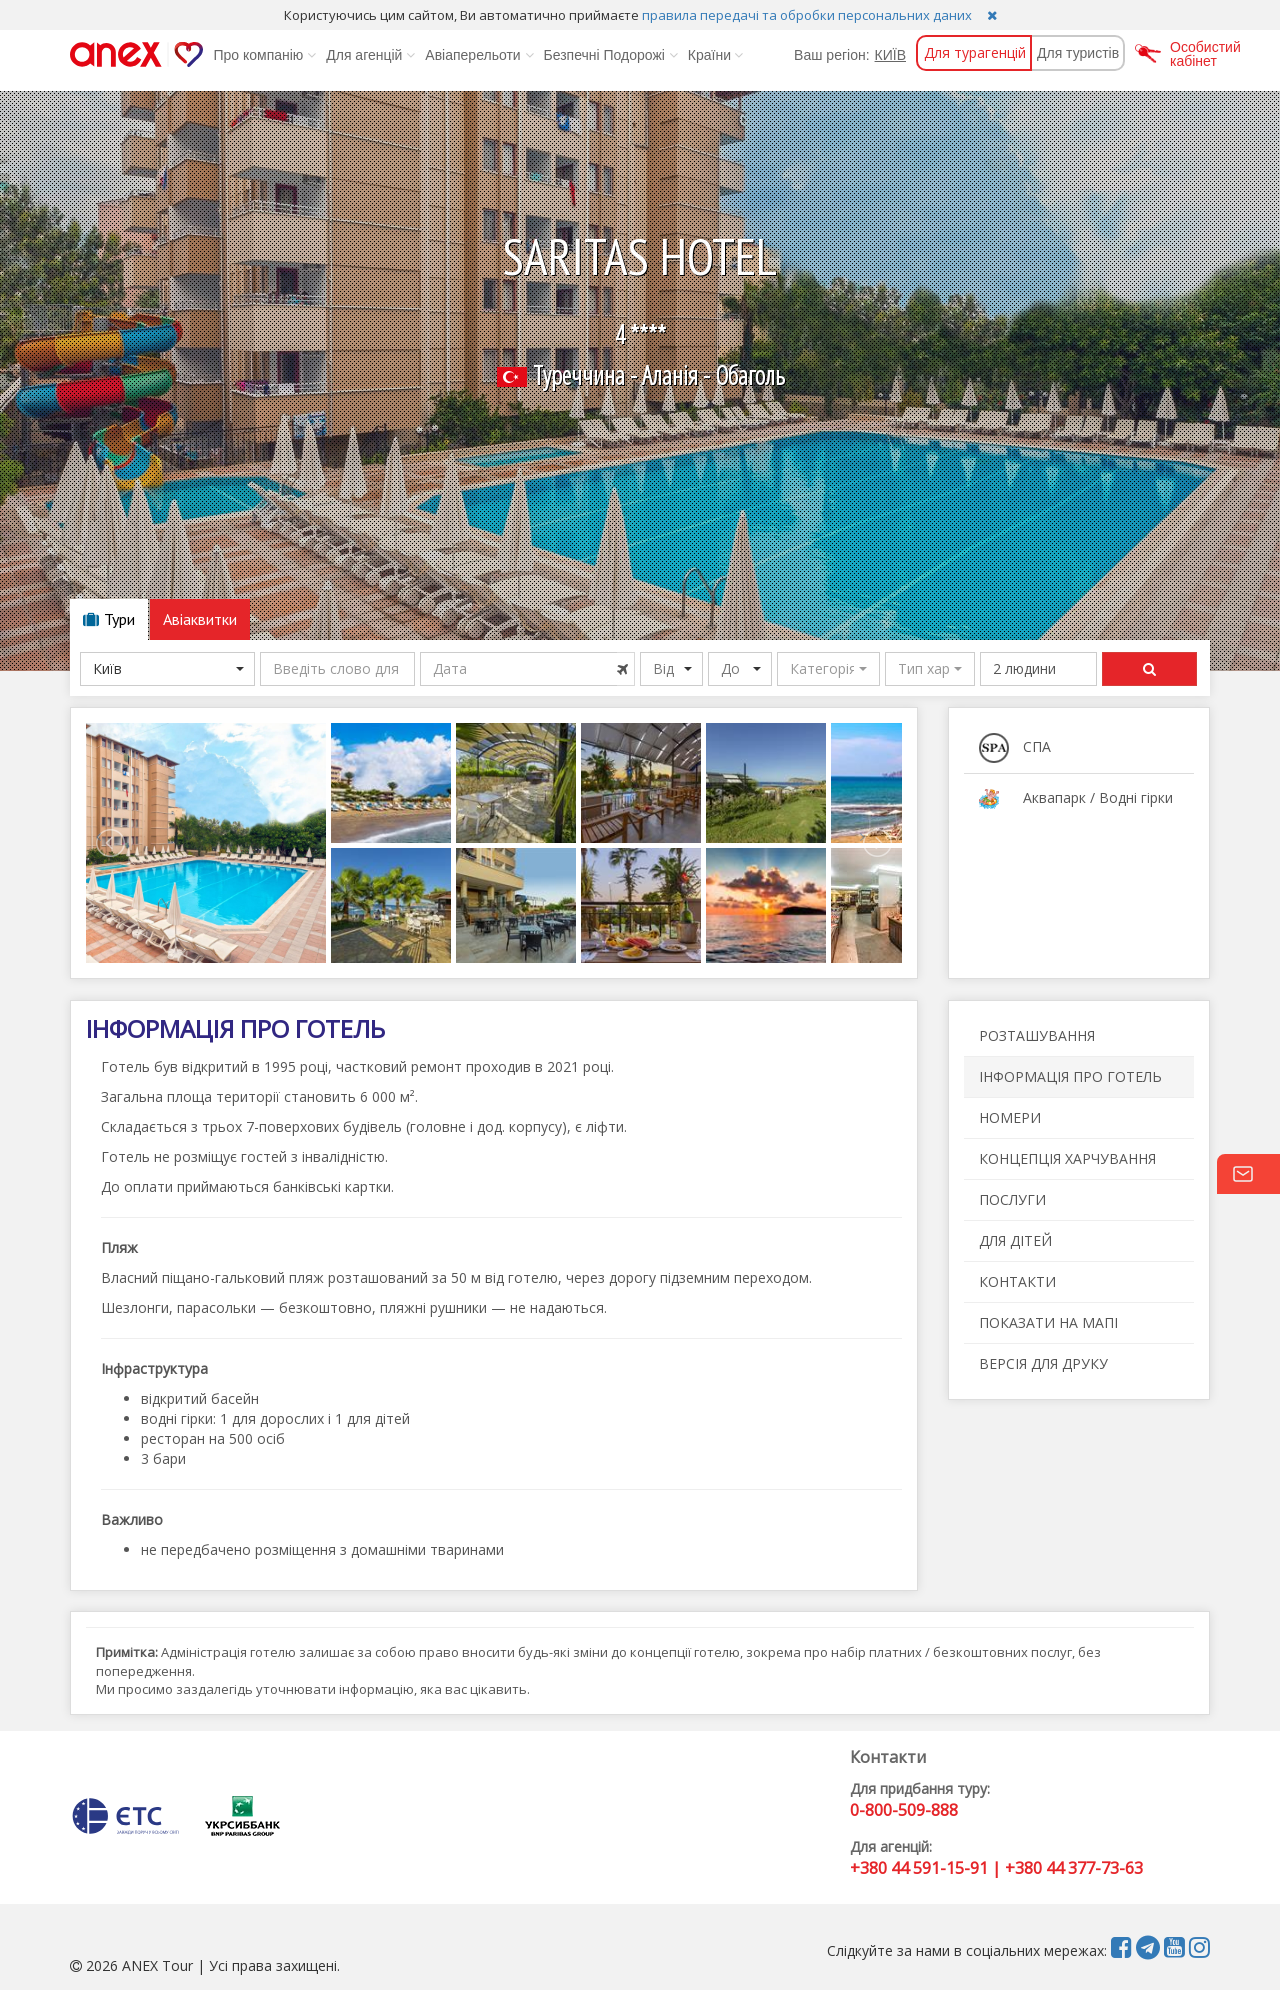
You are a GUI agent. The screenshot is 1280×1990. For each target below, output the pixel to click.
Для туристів (1078, 53)
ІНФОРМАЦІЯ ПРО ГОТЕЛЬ (1070, 1076)
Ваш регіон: (831, 55)
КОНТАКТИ (1017, 1281)
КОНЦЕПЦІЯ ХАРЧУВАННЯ (1067, 1158)
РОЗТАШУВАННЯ (1037, 1035)
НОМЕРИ (1010, 1117)
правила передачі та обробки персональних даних (807, 15)
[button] (828, 669)
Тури (109, 619)
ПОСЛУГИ (1012, 1199)
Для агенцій (370, 55)
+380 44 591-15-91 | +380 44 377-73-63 (996, 1868)
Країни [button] (715, 55)
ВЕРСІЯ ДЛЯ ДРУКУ (1043, 1363)
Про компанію (264, 55)
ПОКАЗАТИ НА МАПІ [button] (1048, 1322)
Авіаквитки (200, 619)
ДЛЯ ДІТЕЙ (1015, 1240)
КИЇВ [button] (890, 55)
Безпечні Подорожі (611, 55)
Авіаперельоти (479, 55)
